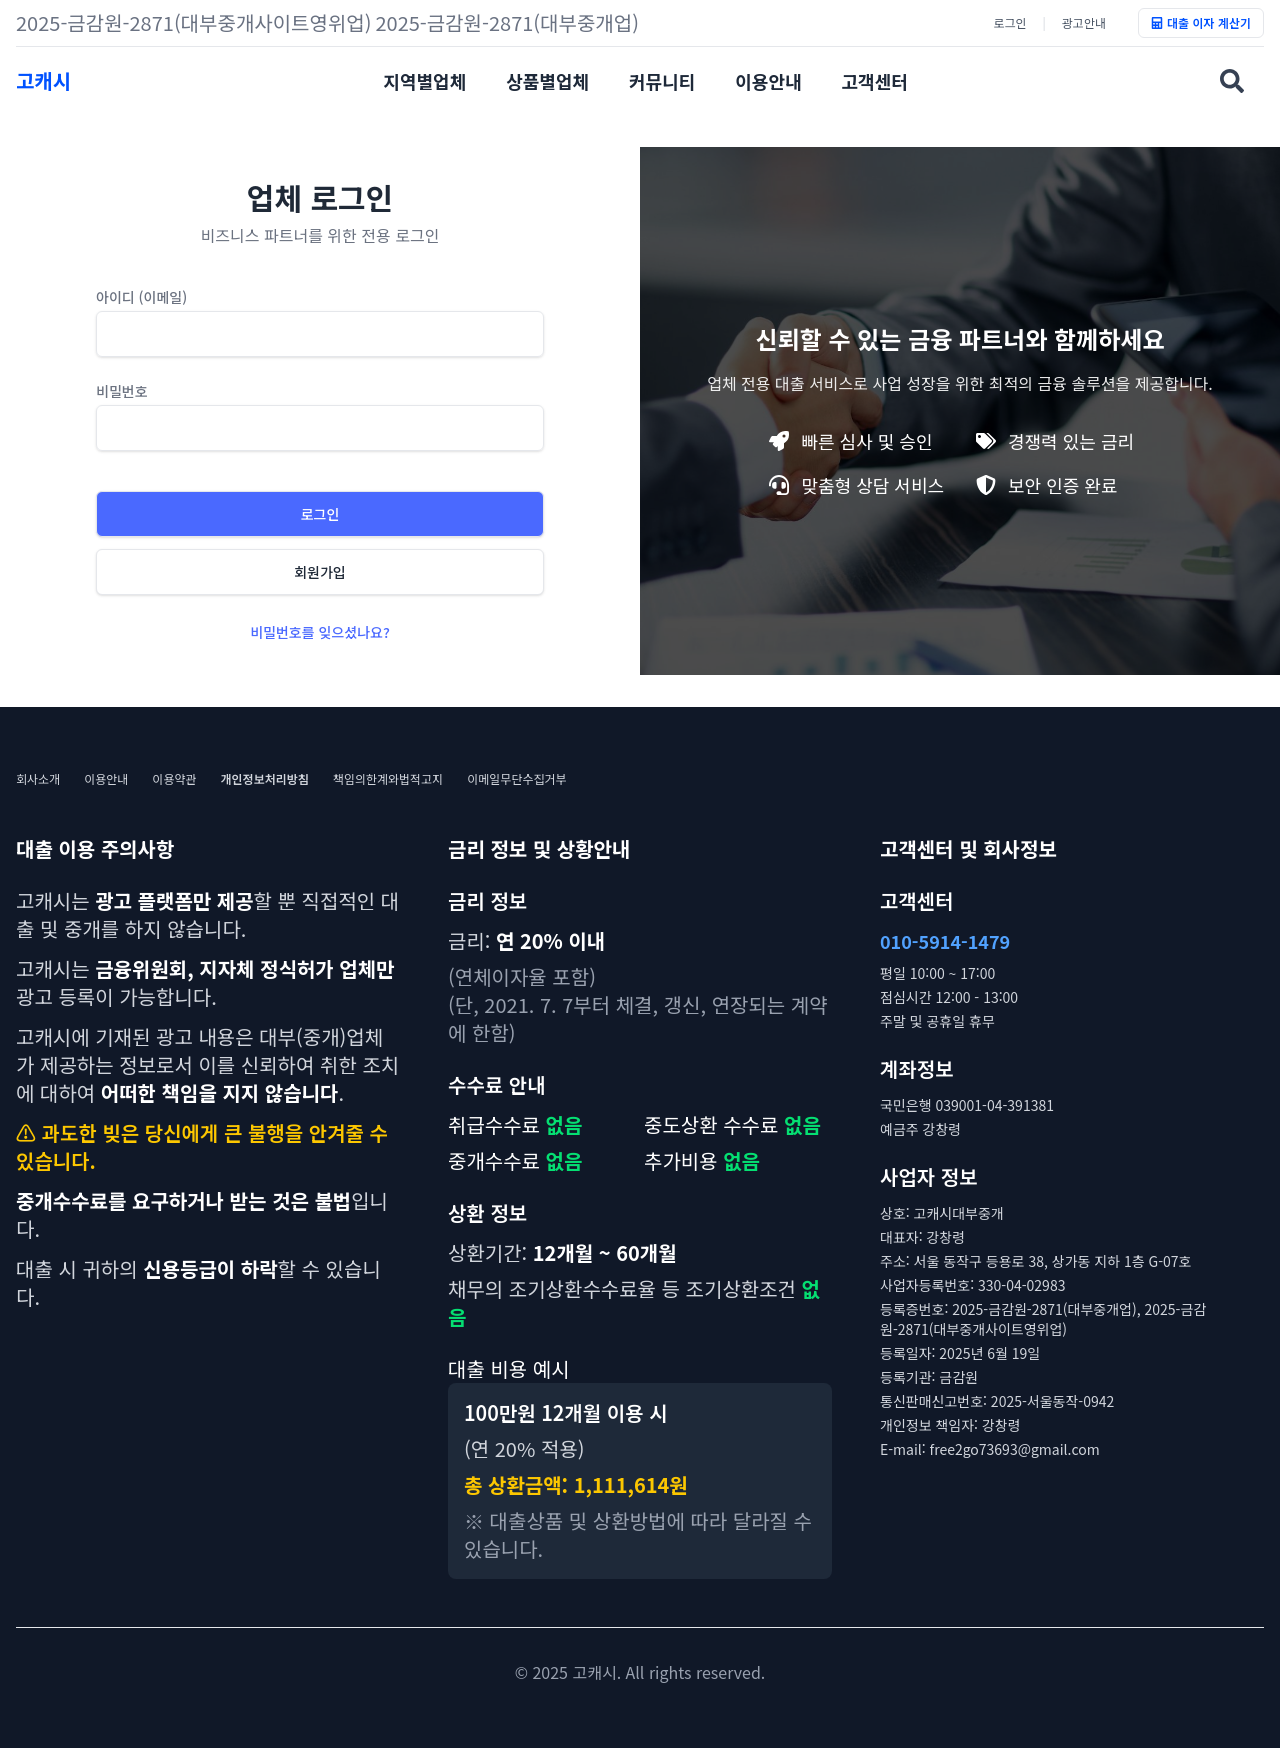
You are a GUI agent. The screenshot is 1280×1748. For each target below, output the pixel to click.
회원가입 (320, 572)
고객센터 (875, 81)
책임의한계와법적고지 (388, 779)
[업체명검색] (1232, 81)
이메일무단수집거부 (516, 779)
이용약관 (174, 779)
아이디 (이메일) (141, 297)
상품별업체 (547, 81)
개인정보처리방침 (265, 779)
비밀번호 (122, 391)
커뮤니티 (662, 81)
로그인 (1009, 23)
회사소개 (38, 779)
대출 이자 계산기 (1201, 22)
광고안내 (1084, 23)
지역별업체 (424, 81)
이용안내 (768, 81)
